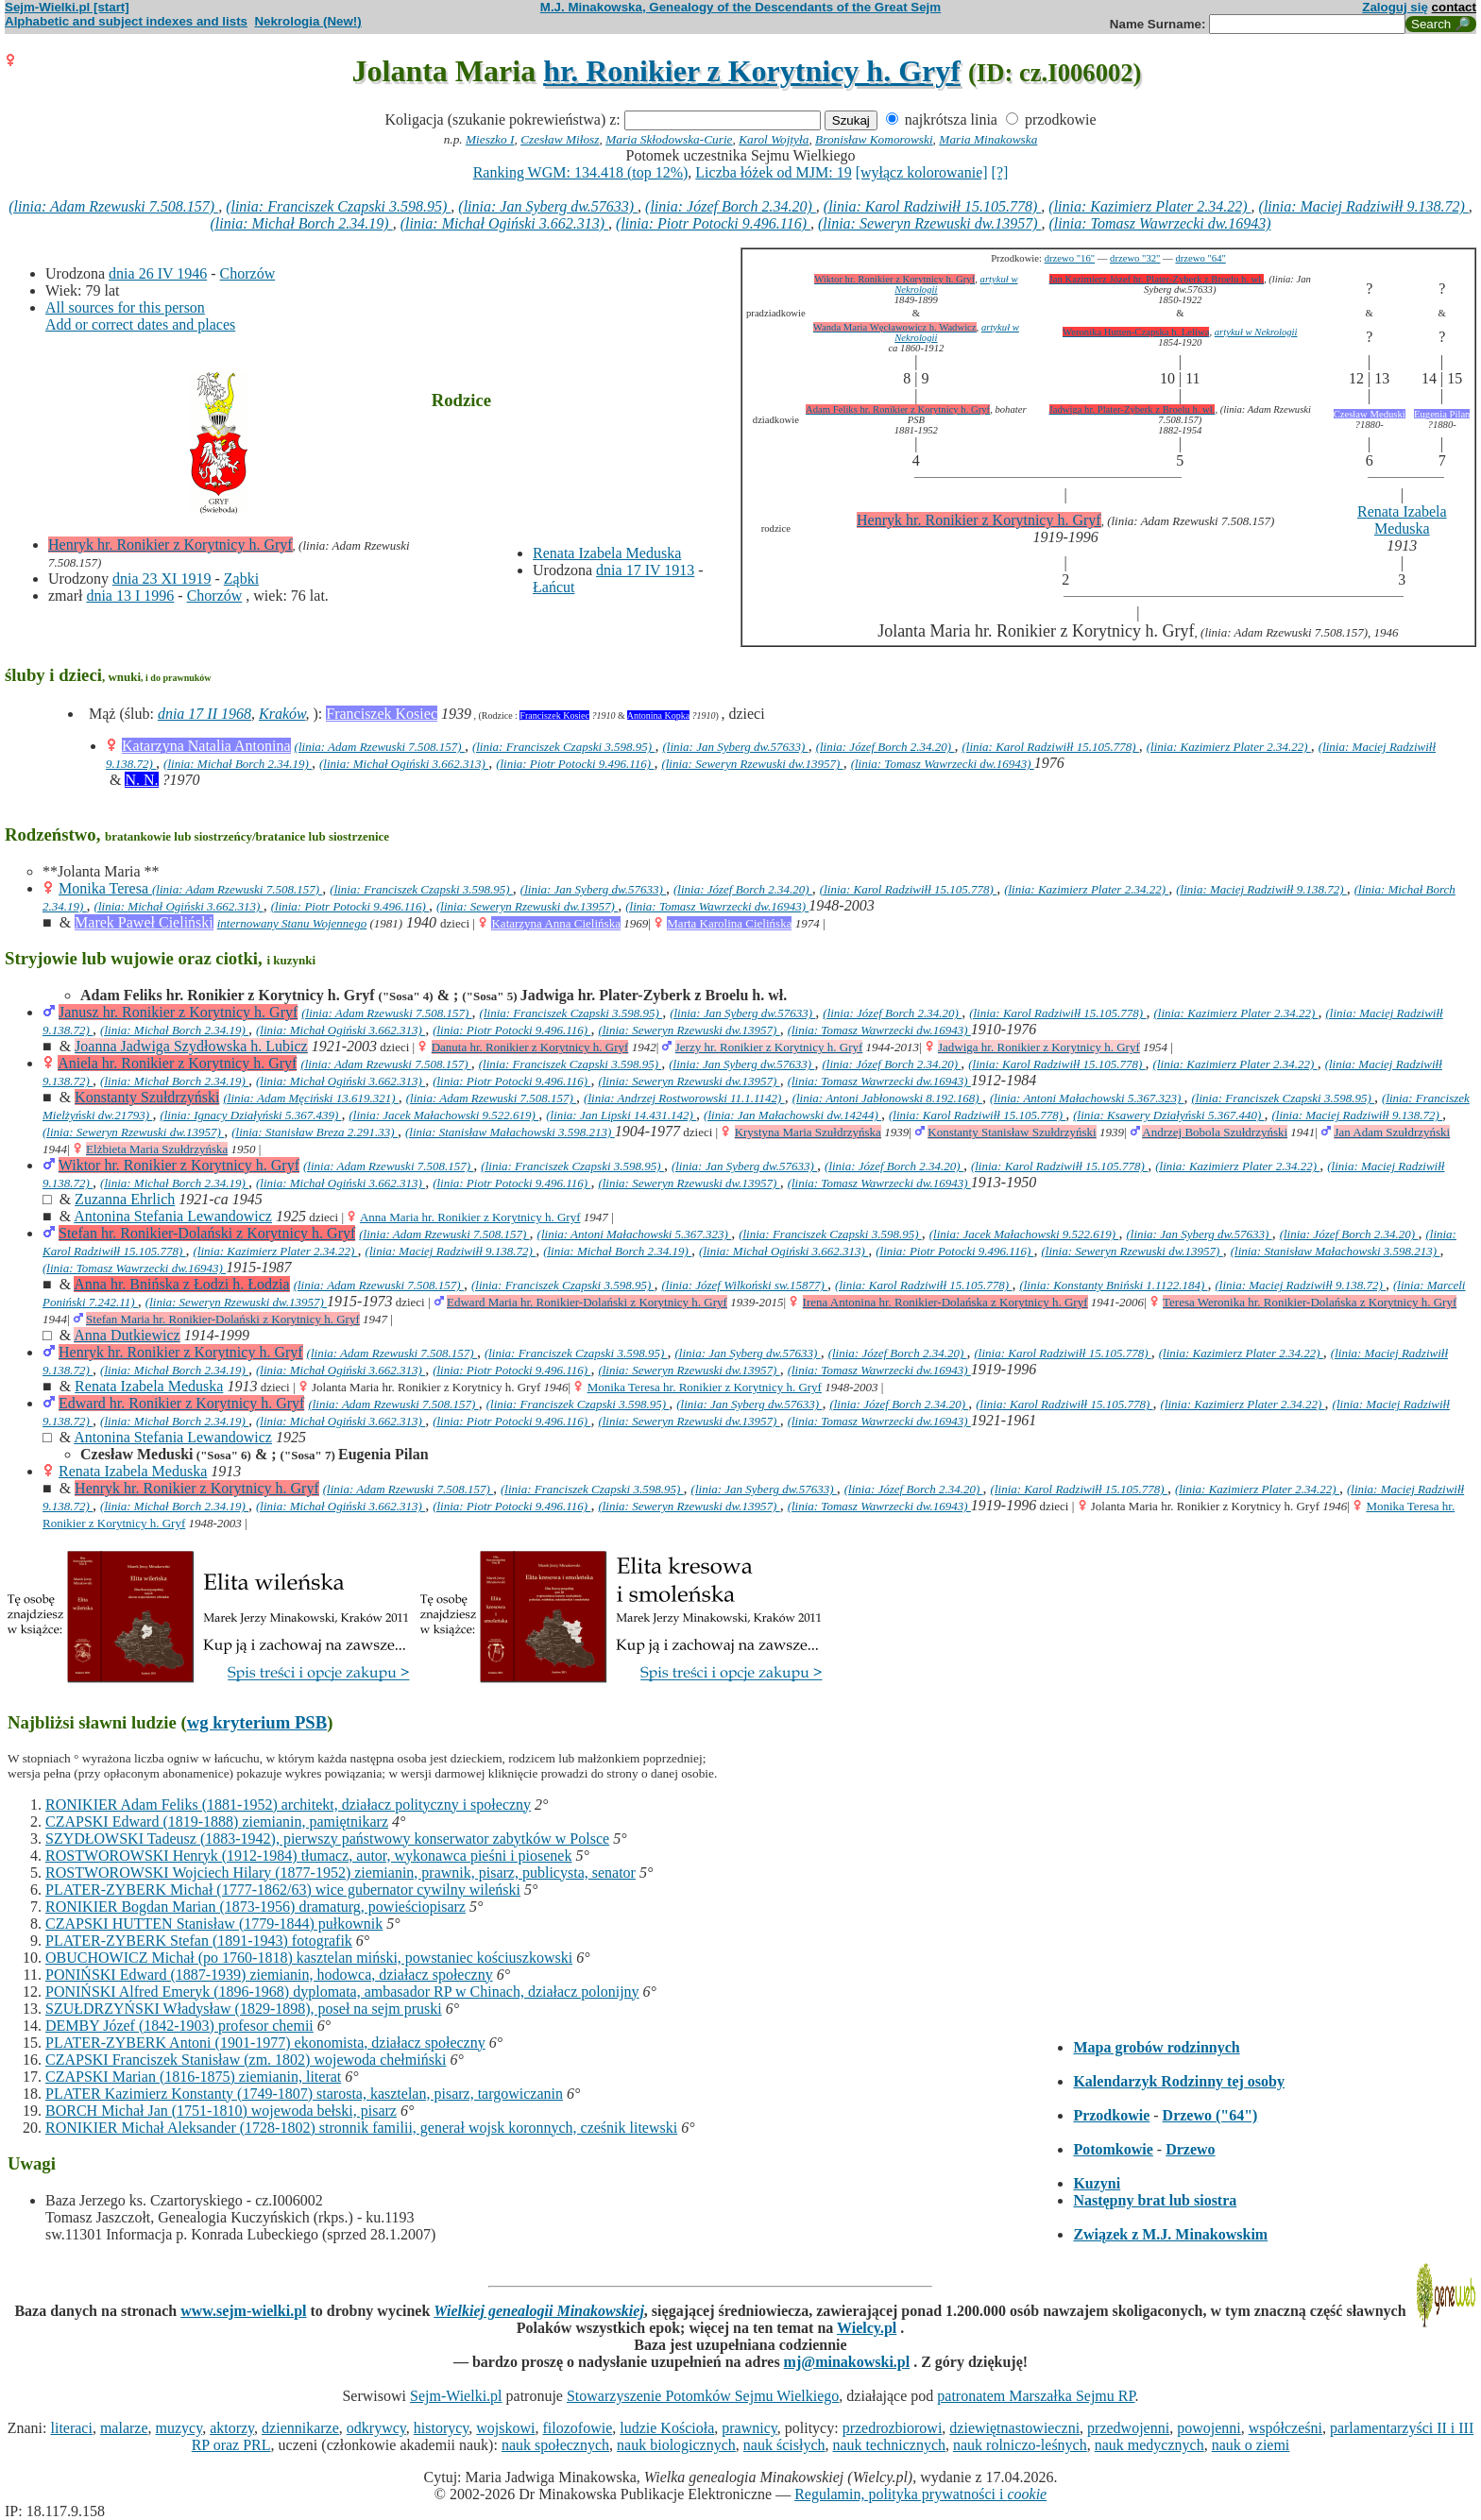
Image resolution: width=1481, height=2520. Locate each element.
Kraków (282, 714)
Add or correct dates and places (140, 324)
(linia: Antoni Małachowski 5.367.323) (1087, 1098)
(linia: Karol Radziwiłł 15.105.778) (933, 206)
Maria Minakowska (988, 139)
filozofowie (578, 2428)
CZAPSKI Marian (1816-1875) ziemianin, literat (193, 2077)
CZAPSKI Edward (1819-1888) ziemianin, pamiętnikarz (216, 1821)
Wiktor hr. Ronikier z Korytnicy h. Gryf (894, 279)
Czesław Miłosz (559, 139)
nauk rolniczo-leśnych (1020, 2445)
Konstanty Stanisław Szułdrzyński (1012, 1132)
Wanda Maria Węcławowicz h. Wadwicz (895, 327)
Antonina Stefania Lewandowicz (173, 1216)
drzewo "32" (1135, 258)
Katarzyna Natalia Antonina (206, 746)
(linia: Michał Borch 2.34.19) (301, 223)
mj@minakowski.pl (847, 2362)
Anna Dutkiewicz (126, 1335)
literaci (71, 2428)
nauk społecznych (555, 2445)
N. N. (141, 780)
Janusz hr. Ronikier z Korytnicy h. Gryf (178, 1012)
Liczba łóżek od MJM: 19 (773, 172)
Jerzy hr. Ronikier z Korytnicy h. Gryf (769, 1047)
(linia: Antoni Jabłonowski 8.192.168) (887, 1098)
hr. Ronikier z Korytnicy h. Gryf (752, 71)
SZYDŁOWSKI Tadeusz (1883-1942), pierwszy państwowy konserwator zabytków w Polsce (327, 1838)
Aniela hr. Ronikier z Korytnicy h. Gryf (177, 1063)
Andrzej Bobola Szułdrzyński (1214, 1132)
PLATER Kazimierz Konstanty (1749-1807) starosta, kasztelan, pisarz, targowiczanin (304, 2094)
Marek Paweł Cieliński (144, 922)
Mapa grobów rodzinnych (1156, 2047)
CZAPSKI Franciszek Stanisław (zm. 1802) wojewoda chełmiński (245, 2060)
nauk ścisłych (784, 2445)
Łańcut (553, 587)
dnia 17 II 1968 (204, 714)
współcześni (1285, 2428)
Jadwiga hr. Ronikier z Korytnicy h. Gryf (1039, 1047)
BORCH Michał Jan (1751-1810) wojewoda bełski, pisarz (221, 2111)
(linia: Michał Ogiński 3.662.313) (504, 223)
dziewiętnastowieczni (1014, 2428)
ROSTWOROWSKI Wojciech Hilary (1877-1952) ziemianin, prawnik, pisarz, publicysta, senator (340, 1872)
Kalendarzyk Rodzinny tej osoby (1179, 2081)
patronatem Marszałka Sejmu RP (1035, 2396)
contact (1454, 7)
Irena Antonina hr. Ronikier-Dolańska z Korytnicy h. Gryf (945, 1302)
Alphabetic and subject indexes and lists (126, 21)
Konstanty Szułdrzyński (147, 1097)
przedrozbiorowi (893, 2428)
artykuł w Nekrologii (1256, 332)
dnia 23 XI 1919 (161, 578)
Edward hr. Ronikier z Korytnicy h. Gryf (181, 1403)
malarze (124, 2428)
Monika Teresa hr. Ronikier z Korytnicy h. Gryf (704, 1387)
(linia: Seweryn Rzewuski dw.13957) (930, 223)
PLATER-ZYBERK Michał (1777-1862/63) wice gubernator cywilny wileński (282, 1889)
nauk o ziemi (1251, 2445)
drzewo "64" (1200, 258)
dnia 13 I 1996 (130, 595)
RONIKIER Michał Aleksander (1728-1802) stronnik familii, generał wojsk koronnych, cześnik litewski (361, 2128)
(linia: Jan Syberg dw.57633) (548, 206)
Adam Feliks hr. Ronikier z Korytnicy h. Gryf (898, 409)
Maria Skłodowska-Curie (668, 139)
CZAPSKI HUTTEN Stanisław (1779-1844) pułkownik (214, 1924)
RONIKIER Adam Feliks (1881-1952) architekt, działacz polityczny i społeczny (288, 1804)
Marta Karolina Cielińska (729, 923)
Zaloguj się (1395, 7)
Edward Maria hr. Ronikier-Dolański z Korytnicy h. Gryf (587, 1302)
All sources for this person (125, 307)
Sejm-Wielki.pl (456, 2396)
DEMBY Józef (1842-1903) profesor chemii (179, 2026)
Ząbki (241, 578)
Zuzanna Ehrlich (125, 1199)
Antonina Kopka (658, 715)
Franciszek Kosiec (381, 714)
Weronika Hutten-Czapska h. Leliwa (1136, 332)
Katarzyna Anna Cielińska (555, 923)
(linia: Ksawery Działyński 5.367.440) (1168, 1115)
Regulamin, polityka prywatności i (920, 2494)
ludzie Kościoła (667, 2428)
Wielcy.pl (866, 2328)
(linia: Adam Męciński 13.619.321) (310, 1098)
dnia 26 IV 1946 (158, 273)
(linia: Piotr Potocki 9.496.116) (713, 223)
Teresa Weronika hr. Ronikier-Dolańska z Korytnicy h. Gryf (1309, 1302)
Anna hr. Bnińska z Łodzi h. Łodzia (181, 1284)
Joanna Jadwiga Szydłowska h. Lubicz (191, 1046)
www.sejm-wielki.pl (243, 2311)
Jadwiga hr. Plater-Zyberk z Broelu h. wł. (1132, 409)
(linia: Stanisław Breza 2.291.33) (314, 1132)
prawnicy (749, 2428)
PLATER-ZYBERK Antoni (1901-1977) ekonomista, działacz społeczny (265, 2043)
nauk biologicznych (676, 2445)
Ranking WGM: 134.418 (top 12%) (581, 172)
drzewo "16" (1070, 258)
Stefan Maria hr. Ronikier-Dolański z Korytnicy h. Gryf (223, 1319)
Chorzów (248, 273)
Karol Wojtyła (774, 139)
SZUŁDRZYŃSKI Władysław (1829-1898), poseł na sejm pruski (243, 2009)
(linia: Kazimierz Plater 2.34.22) (1149, 206)
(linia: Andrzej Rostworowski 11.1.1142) (684, 1098)
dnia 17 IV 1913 (645, 570)
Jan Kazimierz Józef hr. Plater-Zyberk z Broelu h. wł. (1156, 279)
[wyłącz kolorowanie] (922, 172)
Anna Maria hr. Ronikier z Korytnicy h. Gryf (470, 1217)
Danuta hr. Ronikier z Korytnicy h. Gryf (530, 1047)
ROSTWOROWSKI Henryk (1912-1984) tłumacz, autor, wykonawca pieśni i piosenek (308, 1855)
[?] (1000, 172)
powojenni (1209, 2428)
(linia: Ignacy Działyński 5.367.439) (250, 1115)
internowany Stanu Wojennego (291, 923)
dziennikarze (300, 2428)
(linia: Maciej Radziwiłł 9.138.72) (1364, 206)
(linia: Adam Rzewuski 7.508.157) (113, 206)
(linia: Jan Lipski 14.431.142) (621, 1115)
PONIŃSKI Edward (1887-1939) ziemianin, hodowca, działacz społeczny (269, 1975)
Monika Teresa (105, 888)
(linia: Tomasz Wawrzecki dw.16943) (1160, 223)
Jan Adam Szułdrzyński (1392, 1132)
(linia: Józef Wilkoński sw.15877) (744, 1285)
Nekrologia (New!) (307, 21)
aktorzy (232, 2428)
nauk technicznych (888, 2445)
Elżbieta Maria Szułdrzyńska (157, 1149)
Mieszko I (490, 139)
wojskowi (505, 2428)
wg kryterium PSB (257, 1722)
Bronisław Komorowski (874, 139)
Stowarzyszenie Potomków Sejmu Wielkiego (703, 2396)
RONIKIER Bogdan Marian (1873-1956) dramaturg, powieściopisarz (255, 1907)
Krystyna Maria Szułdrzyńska (808, 1132)
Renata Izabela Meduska (607, 553)
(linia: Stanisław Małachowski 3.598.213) (510, 1132)
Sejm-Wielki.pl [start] (67, 7)
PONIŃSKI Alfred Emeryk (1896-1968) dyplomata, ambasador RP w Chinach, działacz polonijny (342, 1992)
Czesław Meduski (1369, 414)
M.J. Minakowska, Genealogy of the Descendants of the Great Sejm (740, 7)
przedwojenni (1128, 2428)
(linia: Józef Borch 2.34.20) (730, 206)
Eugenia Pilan (1442, 414)
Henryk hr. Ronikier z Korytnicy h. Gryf (170, 544)
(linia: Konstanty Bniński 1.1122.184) (1113, 1285)
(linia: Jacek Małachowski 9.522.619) (443, 1115)
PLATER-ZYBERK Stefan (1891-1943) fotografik (198, 1941)
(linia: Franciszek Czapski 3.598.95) (338, 206)
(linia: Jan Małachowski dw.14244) (792, 1115)
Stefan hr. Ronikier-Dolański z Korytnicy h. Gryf (207, 1233)
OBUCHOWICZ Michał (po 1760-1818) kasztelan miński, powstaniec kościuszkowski (308, 1958)
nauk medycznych (1149, 2445)
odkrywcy (376, 2428)
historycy (441, 2428)
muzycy (179, 2428)
